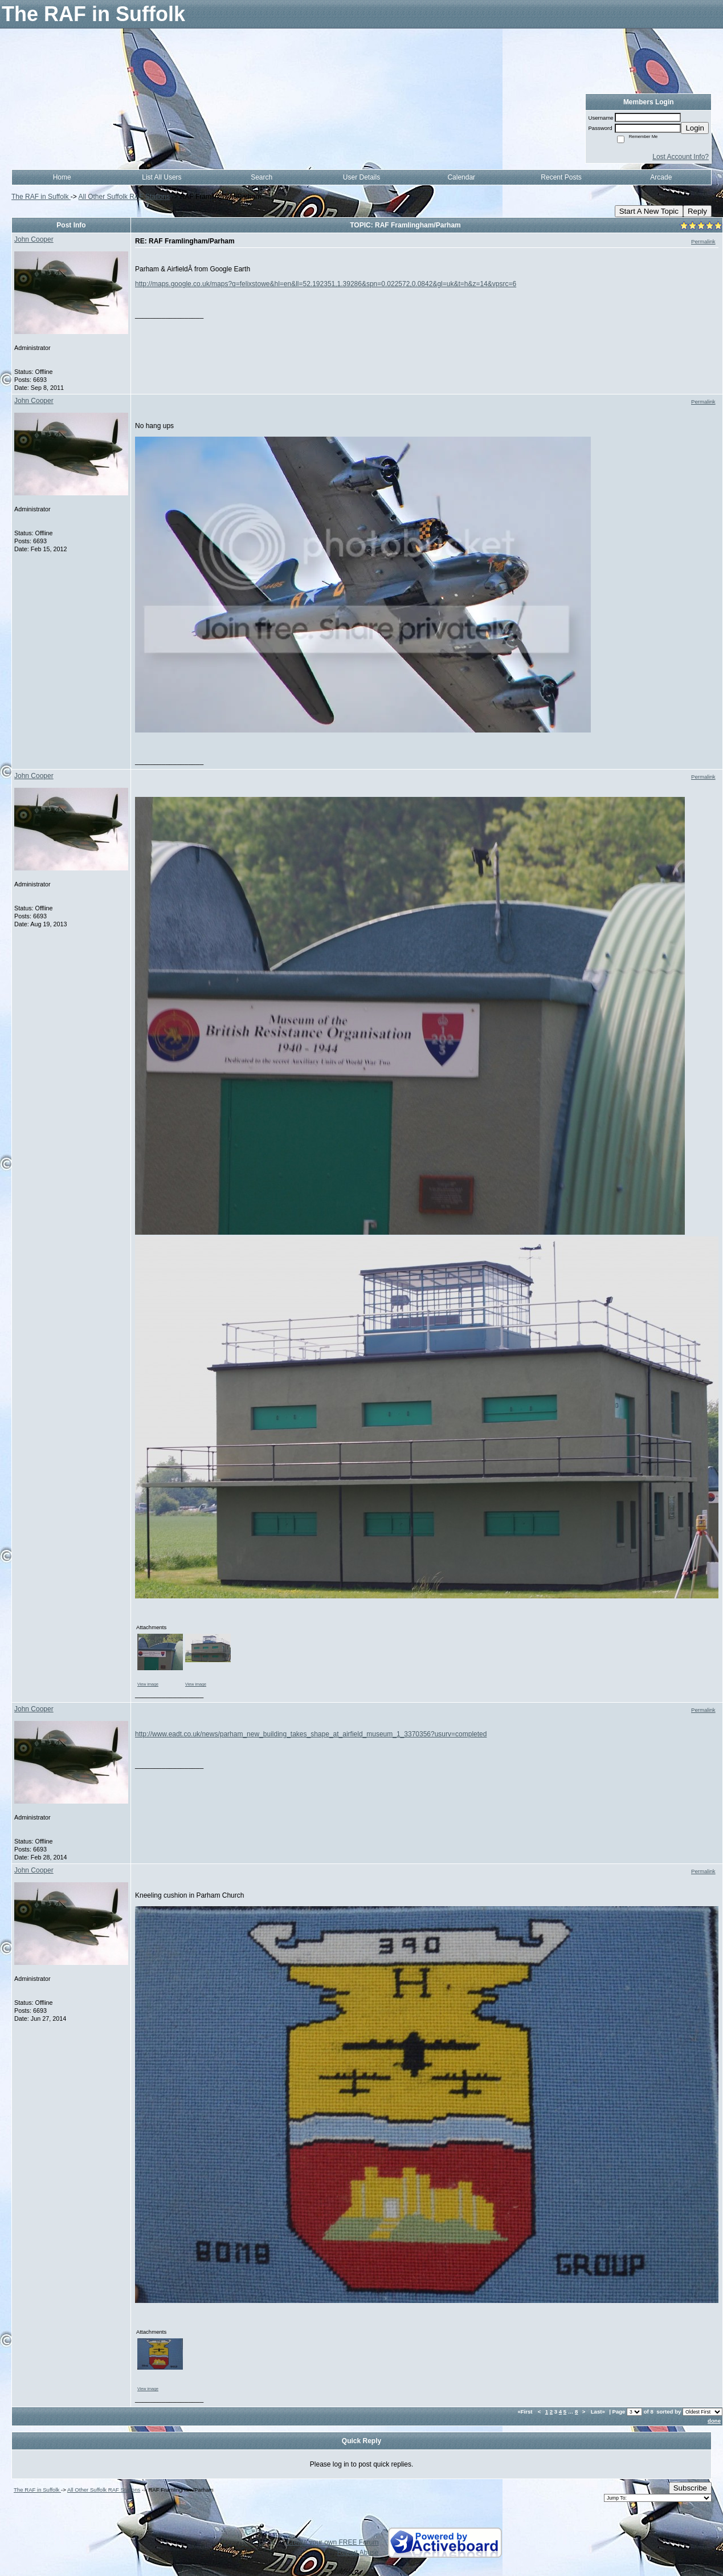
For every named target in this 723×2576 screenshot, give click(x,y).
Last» (599, 2411)
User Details (361, 177)
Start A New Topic (649, 211)
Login (694, 128)
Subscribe (690, 2488)
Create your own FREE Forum (332, 2542)
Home (62, 177)
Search (261, 177)
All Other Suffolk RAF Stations (124, 197)
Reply (697, 211)
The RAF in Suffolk (41, 197)
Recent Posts (561, 177)
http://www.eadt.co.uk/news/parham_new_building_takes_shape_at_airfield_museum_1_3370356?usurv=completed (311, 1734)
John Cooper (34, 239)
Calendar (461, 177)
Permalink (703, 241)
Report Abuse (358, 2553)
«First (525, 2411)
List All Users (161, 177)
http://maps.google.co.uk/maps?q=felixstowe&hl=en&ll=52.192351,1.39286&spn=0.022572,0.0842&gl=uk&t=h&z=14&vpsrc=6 (325, 284)
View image (147, 1684)
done (714, 2421)
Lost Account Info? (680, 157)
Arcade (661, 177)
